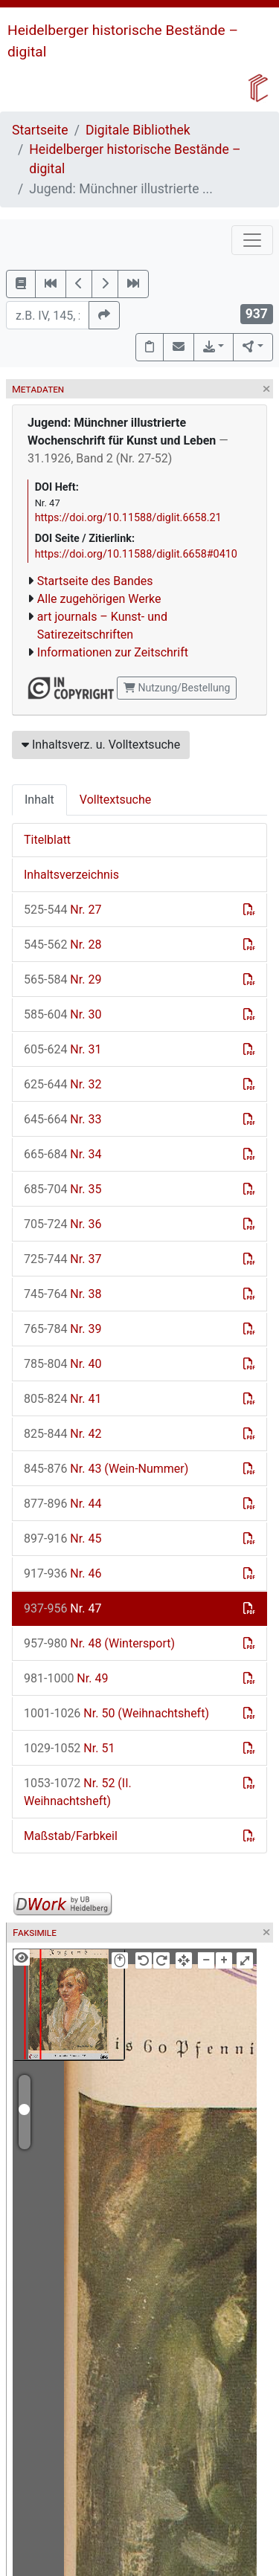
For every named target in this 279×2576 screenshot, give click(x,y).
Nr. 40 (62, 1364)
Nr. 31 (62, 1049)
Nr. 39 (62, 1329)
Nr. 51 (69, 1748)
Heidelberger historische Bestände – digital (134, 159)
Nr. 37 (62, 1259)
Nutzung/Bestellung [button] (177, 688)
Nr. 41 (62, 1399)
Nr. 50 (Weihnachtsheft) (116, 1713)
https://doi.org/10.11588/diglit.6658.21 (128, 517)
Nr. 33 (62, 1119)
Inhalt (39, 800)
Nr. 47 (62, 1608)
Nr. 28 (62, 944)
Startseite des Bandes (95, 581)
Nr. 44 (62, 1504)
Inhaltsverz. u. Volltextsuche (101, 744)
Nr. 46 (62, 1573)
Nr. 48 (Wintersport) (99, 1643)
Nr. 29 (62, 979)
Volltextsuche (115, 800)
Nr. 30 (62, 1014)
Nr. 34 (62, 1154)
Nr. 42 (62, 1434)
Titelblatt (47, 840)
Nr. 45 (62, 1538)
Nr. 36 (62, 1224)
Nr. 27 (62, 910)
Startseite (40, 130)
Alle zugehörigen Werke (99, 599)
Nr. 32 (62, 1084)
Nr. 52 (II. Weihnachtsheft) (78, 1792)
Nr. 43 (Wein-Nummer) (106, 1469)
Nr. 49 (66, 1678)
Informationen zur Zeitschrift (112, 652)
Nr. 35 (62, 1189)
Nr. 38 (62, 1294)
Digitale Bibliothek (138, 130)
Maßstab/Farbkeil (71, 1836)
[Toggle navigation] (252, 240)
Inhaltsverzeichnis (71, 875)
